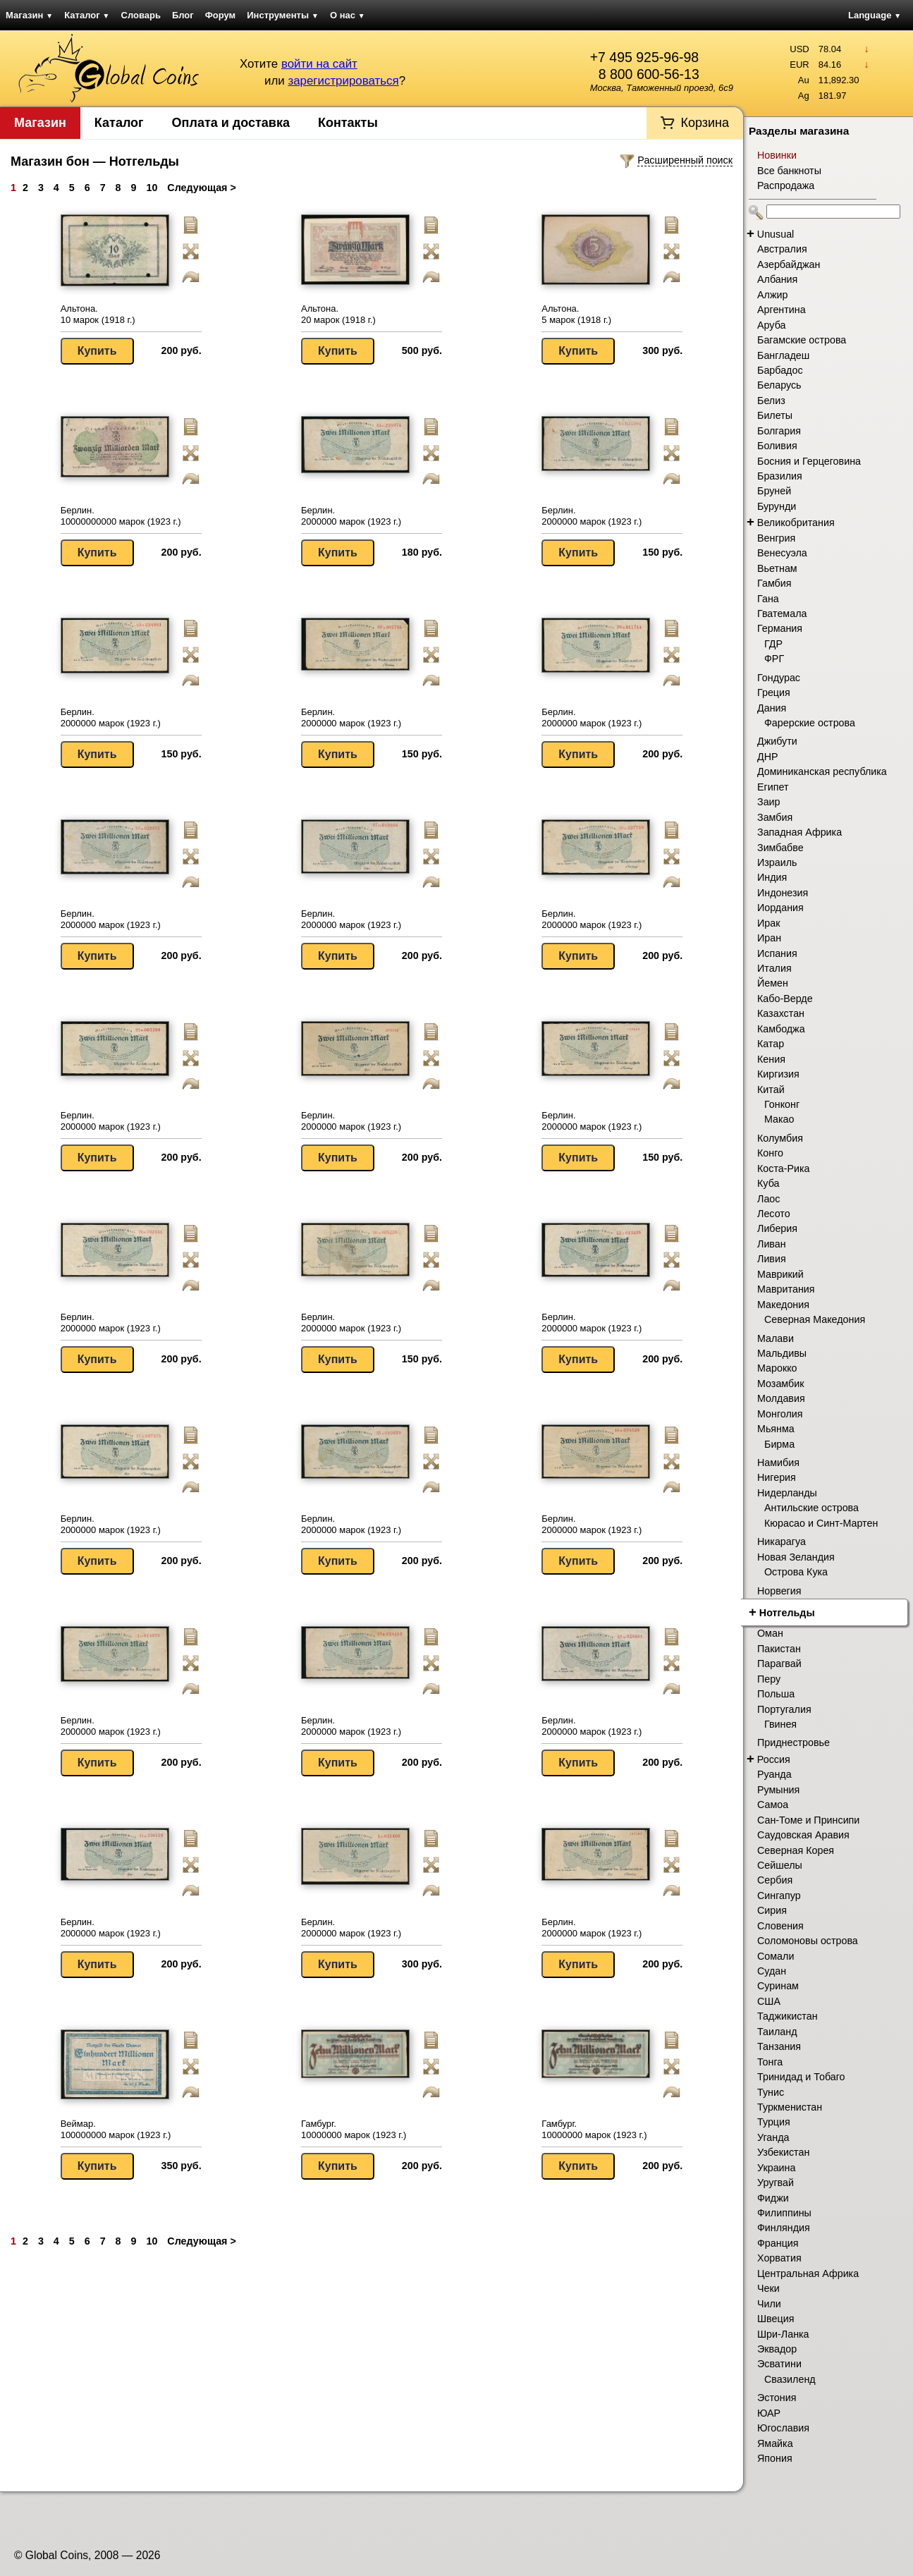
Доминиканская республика (822, 771)
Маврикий (780, 1274)
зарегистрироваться (343, 80)
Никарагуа (781, 1541)
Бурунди (776, 506)
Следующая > (201, 187)
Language (874, 15)
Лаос (768, 1198)
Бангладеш (783, 355)
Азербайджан (788, 264)
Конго (770, 1153)
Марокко (777, 1368)
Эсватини (779, 2363)
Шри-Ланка (783, 2334)
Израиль (777, 862)
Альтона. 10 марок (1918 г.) (98, 314)
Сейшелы (779, 1865)
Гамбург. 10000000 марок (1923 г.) (353, 2129)
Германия (779, 628)
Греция (773, 692)
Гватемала (782, 613)
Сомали (775, 1956)
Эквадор (777, 2349)
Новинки (777, 155)
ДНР (767, 756)
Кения (771, 1059)
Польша (776, 1693)
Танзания (779, 2046)
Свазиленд (790, 2379)
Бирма (779, 1444)
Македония (783, 1304)
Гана (768, 598)
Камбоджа (781, 1028)
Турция (773, 2122)
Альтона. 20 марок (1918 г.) (338, 314)
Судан (771, 1971)
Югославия (783, 2428)
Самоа (772, 1804)
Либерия (777, 1228)
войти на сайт (319, 64)
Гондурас (778, 677)
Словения (780, 1925)
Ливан (771, 1244)
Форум (220, 15)
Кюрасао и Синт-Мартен (821, 1523)
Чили (769, 2303)
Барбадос (780, 370)
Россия (773, 1759)
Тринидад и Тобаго (801, 2076)
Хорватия (779, 2258)
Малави (775, 1338)
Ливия (771, 1258)
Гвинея (780, 1724)
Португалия (784, 1709)
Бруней (774, 490)
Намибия (778, 1462)
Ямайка (775, 2443)
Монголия (780, 1414)
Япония (774, 2458)
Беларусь (779, 385)
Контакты (348, 123)
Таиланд (777, 2031)
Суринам (778, 1985)
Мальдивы (782, 1353)
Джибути (777, 741)
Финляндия (783, 2227)
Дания (771, 708)
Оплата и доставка (231, 123)
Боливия (777, 445)
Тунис (770, 2092)
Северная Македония (814, 1319)
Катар (770, 1043)
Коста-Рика (783, 1168)
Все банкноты (789, 170)
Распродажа (785, 185)
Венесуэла (782, 552)
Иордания (780, 907)
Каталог (86, 15)
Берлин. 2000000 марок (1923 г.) (351, 516)
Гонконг (781, 1104)
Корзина (704, 123)
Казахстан (780, 1013)
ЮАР (768, 2413)
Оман (770, 1633)
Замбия (774, 817)
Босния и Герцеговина (809, 461)
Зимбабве (780, 847)
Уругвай (775, 2182)
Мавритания (786, 1289)
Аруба (771, 325)
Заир (768, 801)
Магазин (29, 15)
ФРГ (774, 658)
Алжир (772, 294)
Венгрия (776, 538)
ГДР (773, 643)
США (768, 2001)
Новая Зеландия (796, 1557)
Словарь (141, 15)
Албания (777, 279)
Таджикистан (787, 2016)
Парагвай (779, 1663)
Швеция (775, 2318)
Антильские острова (811, 1507)
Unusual (775, 234)
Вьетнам (777, 568)
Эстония (776, 2397)
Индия (772, 877)
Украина (776, 2167)
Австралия (782, 249)
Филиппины (784, 2212)
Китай (771, 1089)
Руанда (774, 1774)
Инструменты (283, 15)
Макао (779, 1119)
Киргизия (778, 1074)
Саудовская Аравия (803, 1835)
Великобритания (796, 522)
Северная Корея (795, 1850)
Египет (773, 787)
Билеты (774, 415)
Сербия (774, 1880)
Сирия (772, 1910)
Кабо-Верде (785, 998)
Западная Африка (799, 832)
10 (151, 187)
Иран (769, 938)
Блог (183, 15)
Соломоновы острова (807, 1940)
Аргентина (781, 309)
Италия (774, 968)
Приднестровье (793, 1742)
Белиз (771, 400)
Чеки (768, 2288)
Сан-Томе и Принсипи (808, 1820)
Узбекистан (783, 2152)
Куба (768, 1183)
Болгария (779, 431)
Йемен (772, 983)
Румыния (778, 1789)
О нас (347, 15)
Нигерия (776, 1477)
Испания (777, 953)
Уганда (773, 2137)
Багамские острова (801, 340)
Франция (778, 2243)
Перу (768, 1679)
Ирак (768, 923)
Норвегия (779, 1591)
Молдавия (781, 1398)
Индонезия (782, 892)
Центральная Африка (808, 2273)
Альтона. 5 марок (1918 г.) (576, 314)
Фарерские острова (809, 722)
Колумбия (780, 1138)
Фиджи (773, 2198)
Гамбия (774, 583)
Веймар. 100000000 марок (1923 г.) (116, 2129)
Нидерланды (787, 1492)
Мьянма (776, 1428)
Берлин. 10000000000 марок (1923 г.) (121, 516)
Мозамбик (780, 1383)
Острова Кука (796, 1571)
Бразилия (779, 476)
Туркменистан (789, 2107)
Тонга (770, 2062)
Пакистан (779, 1648)
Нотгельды (787, 1612)
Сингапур (779, 1895)
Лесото (773, 1213)
